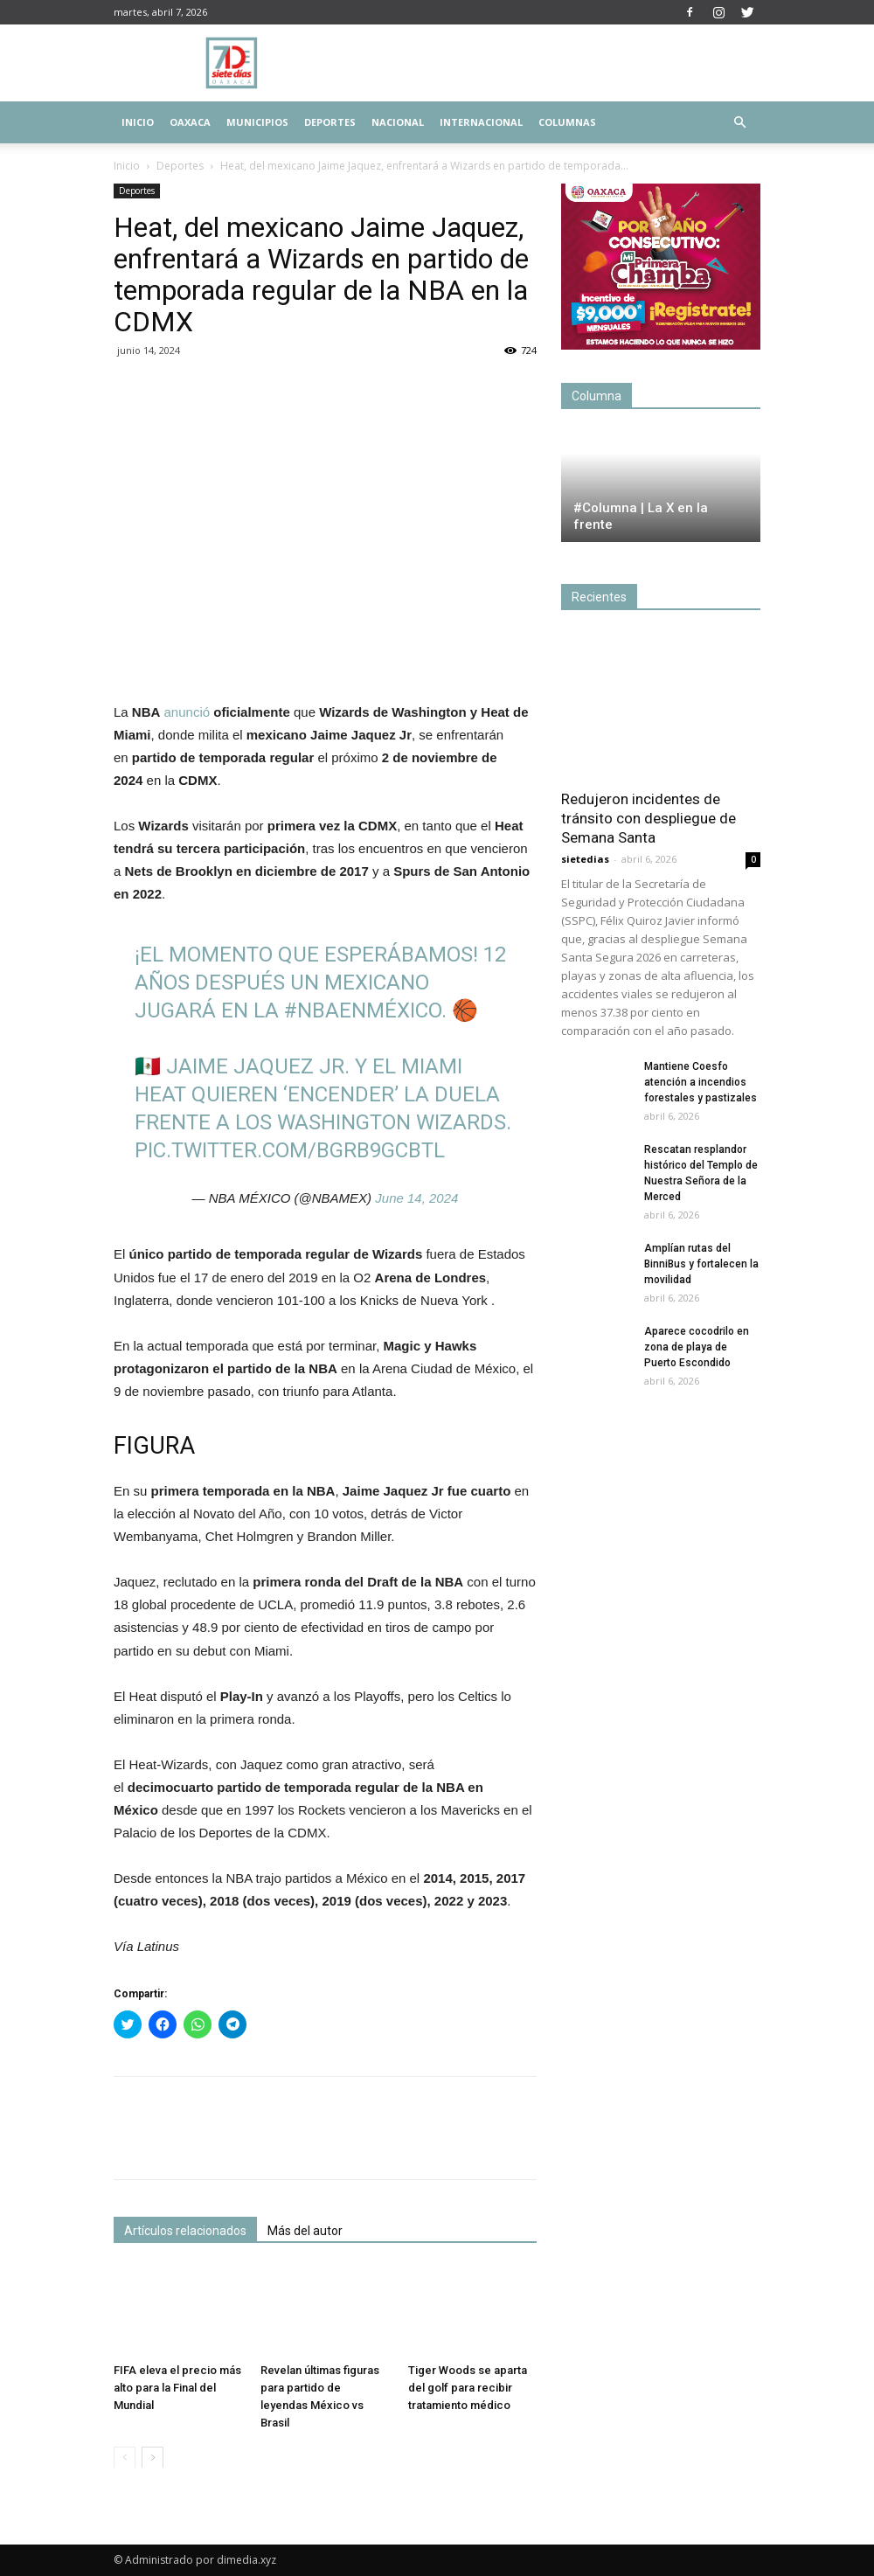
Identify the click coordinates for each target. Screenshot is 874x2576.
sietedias (585, 858)
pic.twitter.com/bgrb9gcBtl (290, 1150)
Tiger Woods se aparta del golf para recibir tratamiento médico (467, 2387)
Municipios (257, 121)
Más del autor (305, 2231)
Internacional (481, 121)
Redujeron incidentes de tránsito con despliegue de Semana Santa (648, 818)
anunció (187, 712)
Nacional (397, 121)
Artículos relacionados (185, 2231)
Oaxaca (190, 121)
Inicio (137, 121)
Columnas (567, 121)
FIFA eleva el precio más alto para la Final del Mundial (177, 2387)
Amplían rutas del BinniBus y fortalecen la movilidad (701, 1264)
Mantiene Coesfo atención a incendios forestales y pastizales (700, 1082)
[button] (739, 123)
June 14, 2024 (416, 1198)
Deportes (330, 121)
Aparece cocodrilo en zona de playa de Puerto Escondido (696, 1347)
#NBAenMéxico (362, 1010)
